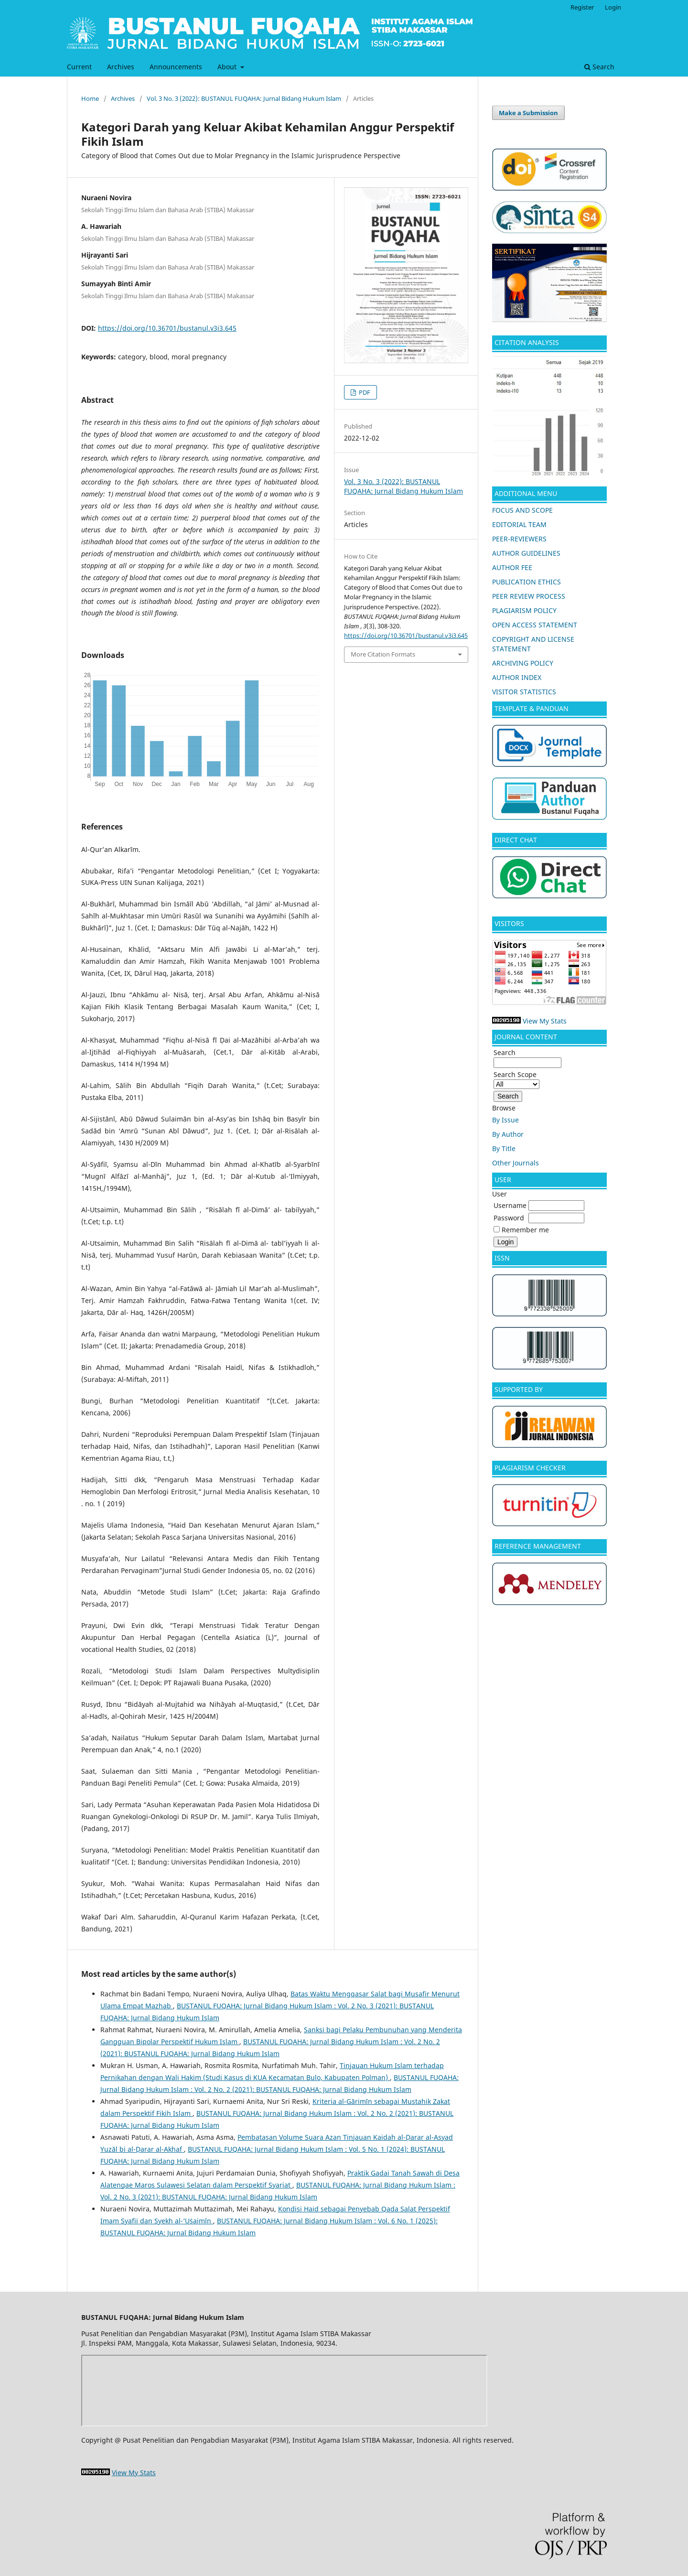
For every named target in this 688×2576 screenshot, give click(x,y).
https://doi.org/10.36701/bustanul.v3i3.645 (167, 328)
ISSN (502, 1257)
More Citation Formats (383, 654)
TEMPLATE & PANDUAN (531, 708)
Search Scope (516, 1079)
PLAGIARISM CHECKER (530, 1467)
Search (599, 66)
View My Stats (545, 1020)
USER (502, 1179)
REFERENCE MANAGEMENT (537, 1546)
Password (509, 1217)
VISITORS (509, 923)
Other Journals (515, 1162)
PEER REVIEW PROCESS (528, 596)
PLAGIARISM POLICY (524, 610)
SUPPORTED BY (518, 1389)
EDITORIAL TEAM (519, 524)
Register (582, 7)
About (227, 66)
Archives (120, 66)
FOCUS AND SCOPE (522, 510)
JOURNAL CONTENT (525, 1036)
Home (90, 98)
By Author (508, 1134)
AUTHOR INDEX (516, 677)
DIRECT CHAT (515, 839)
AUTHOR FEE (512, 567)
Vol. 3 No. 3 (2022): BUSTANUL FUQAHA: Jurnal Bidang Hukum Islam (244, 98)
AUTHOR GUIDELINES (526, 553)
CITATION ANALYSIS (527, 342)
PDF (363, 392)
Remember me (525, 1229)
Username (510, 1205)
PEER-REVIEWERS (519, 538)
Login (613, 7)
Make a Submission (528, 112)
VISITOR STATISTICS (524, 691)
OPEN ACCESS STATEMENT (534, 624)
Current (79, 66)
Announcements (176, 66)
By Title (504, 1148)
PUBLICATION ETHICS (526, 581)
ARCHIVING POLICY (522, 663)
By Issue (505, 1119)
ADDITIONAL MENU (525, 493)
